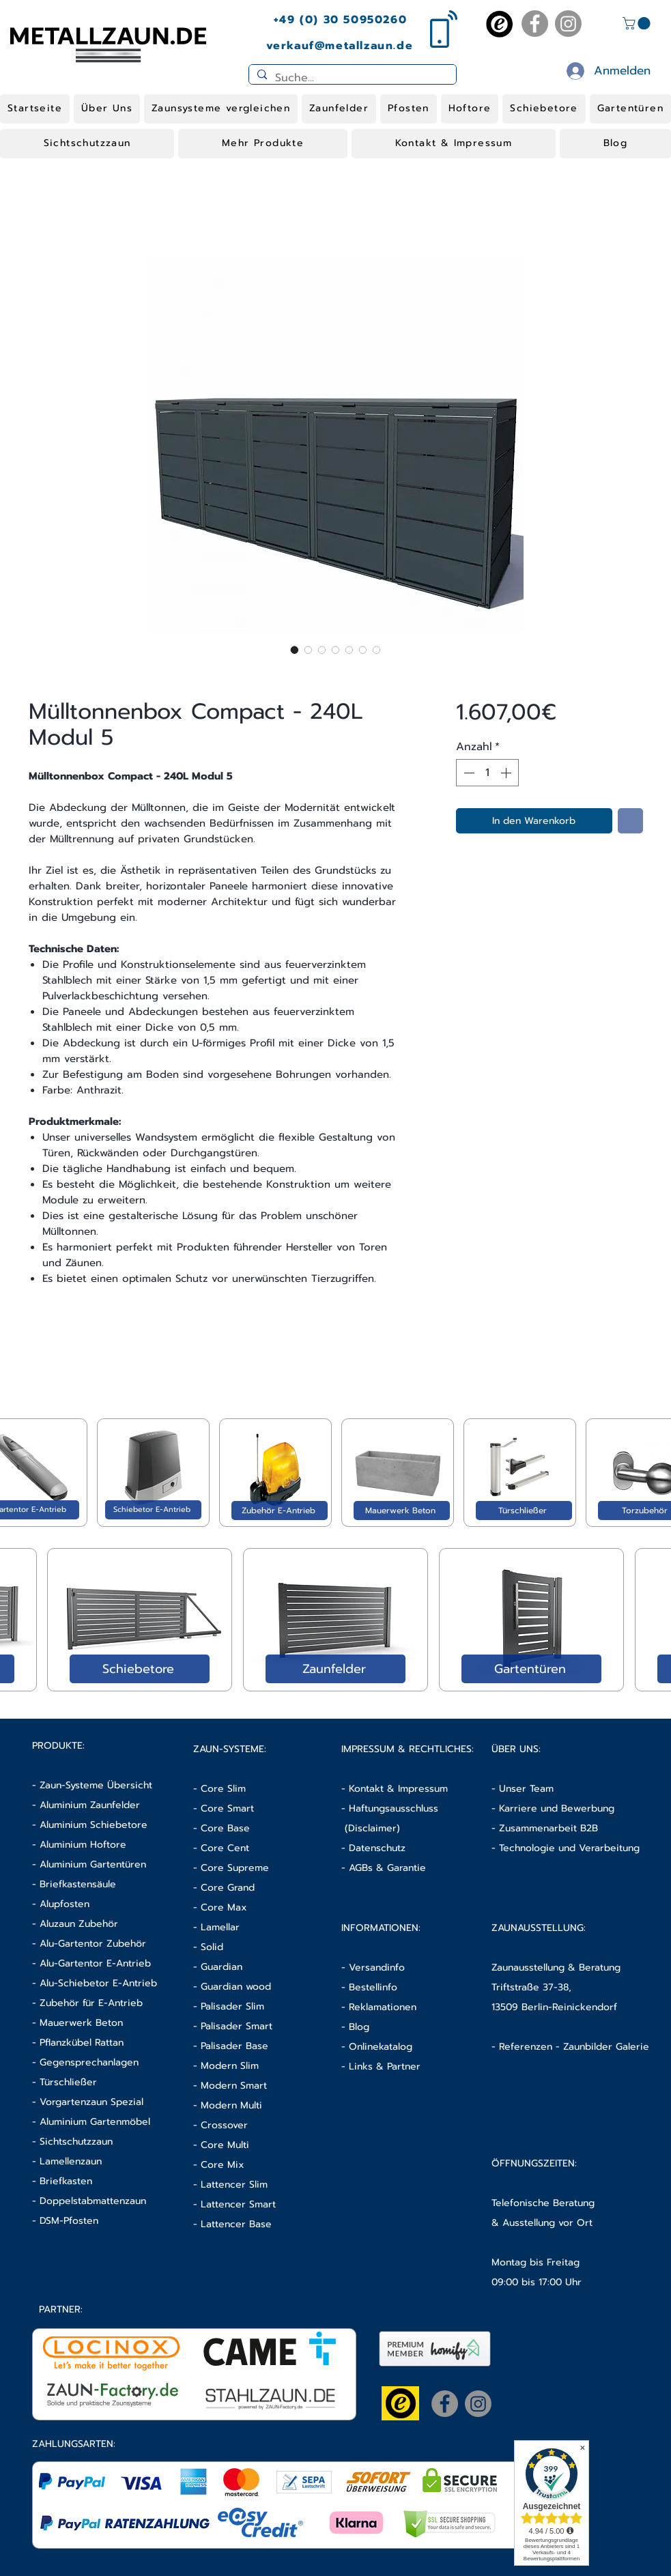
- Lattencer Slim (232, 2184)
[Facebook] (535, 23)
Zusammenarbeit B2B (548, 1828)
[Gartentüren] (531, 1669)
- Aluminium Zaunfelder (86, 1805)
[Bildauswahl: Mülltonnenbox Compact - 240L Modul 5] (295, 650)
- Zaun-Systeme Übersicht (92, 1785)
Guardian (221, 1967)
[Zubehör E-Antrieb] (279, 1510)
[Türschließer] (524, 1510)
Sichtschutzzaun (76, 2141)
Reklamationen (382, 2007)
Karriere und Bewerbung (556, 1808)
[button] (638, 23)
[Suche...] (351, 78)
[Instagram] (568, 23)
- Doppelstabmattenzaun (89, 2201)
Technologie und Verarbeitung (569, 1848)
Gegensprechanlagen (89, 2062)
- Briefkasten (62, 2181)
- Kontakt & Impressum (394, 1788)
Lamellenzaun (71, 2161)
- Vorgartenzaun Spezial (87, 2102)
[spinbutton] (487, 773)
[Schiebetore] (140, 1669)
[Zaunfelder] (335, 1669)
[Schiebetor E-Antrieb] (153, 1509)
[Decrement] (467, 773)
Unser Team (526, 1788)
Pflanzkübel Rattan (82, 2042)
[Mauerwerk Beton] (402, 1510)
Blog (359, 2027)
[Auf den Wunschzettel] (630, 820)
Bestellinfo (373, 1987)
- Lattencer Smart (234, 2204)
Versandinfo (377, 1967)
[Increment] (507, 773)
